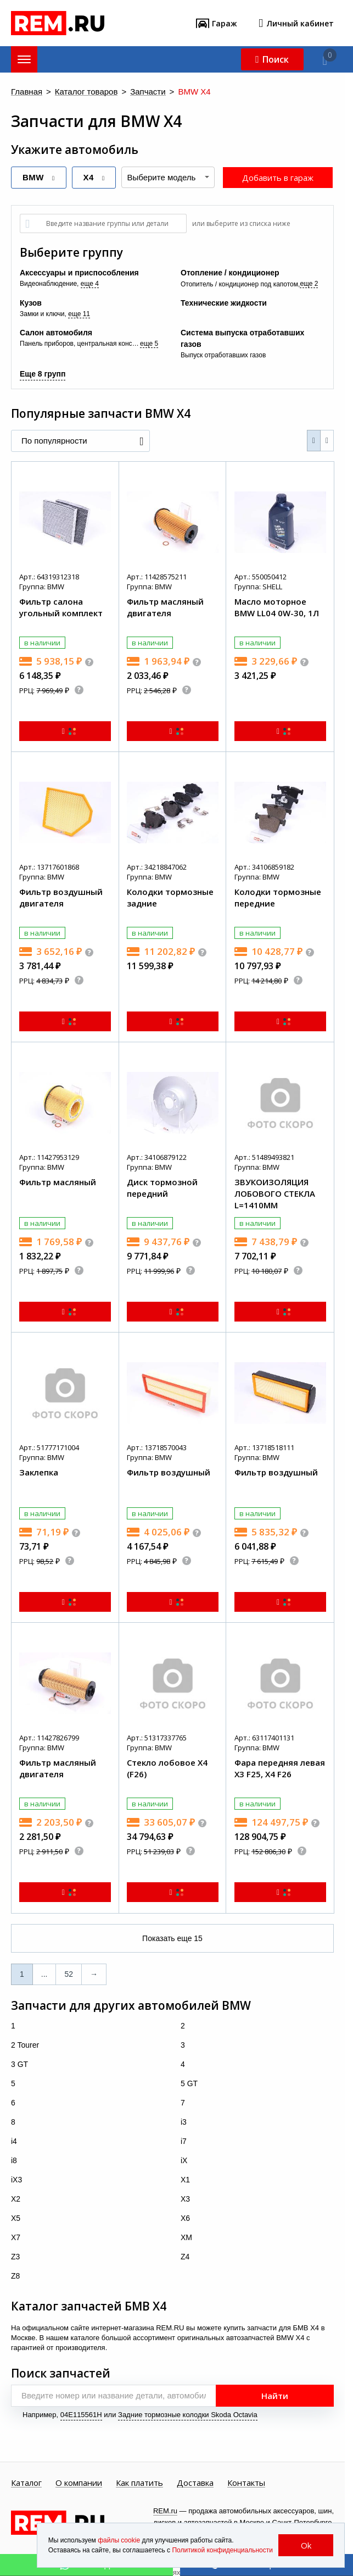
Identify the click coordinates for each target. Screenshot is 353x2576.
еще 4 (90, 284)
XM (186, 2237)
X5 (15, 2218)
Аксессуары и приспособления (79, 272)
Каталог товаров (86, 92)
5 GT (189, 2083)
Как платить (139, 2483)
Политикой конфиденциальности (222, 2550)
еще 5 (149, 343)
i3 (184, 2122)
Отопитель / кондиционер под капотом (239, 284)
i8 (14, 2160)
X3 (185, 2198)
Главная (26, 92)
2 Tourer (25, 2045)
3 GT (19, 2064)
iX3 (16, 2179)
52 (68, 1974)
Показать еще (172, 1938)
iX (184, 2160)
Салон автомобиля (56, 332)
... (44, 1974)
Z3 (15, 2256)
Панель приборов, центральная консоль (80, 343)
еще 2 (309, 284)
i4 (14, 2141)
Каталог (26, 2483)
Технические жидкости (224, 302)
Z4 (185, 2256)
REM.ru (165, 2511)
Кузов (31, 302)
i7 (184, 2141)
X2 (15, 2198)
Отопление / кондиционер (230, 272)
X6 (185, 2218)
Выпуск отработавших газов (223, 355)
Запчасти (147, 92)
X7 (15, 2237)
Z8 (15, 2275)
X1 (185, 2179)
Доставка (195, 2483)
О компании (78, 2483)
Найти (274, 2395)
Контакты (246, 2483)
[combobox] (168, 177)
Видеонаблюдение (48, 284)
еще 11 (79, 314)
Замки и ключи (42, 314)
